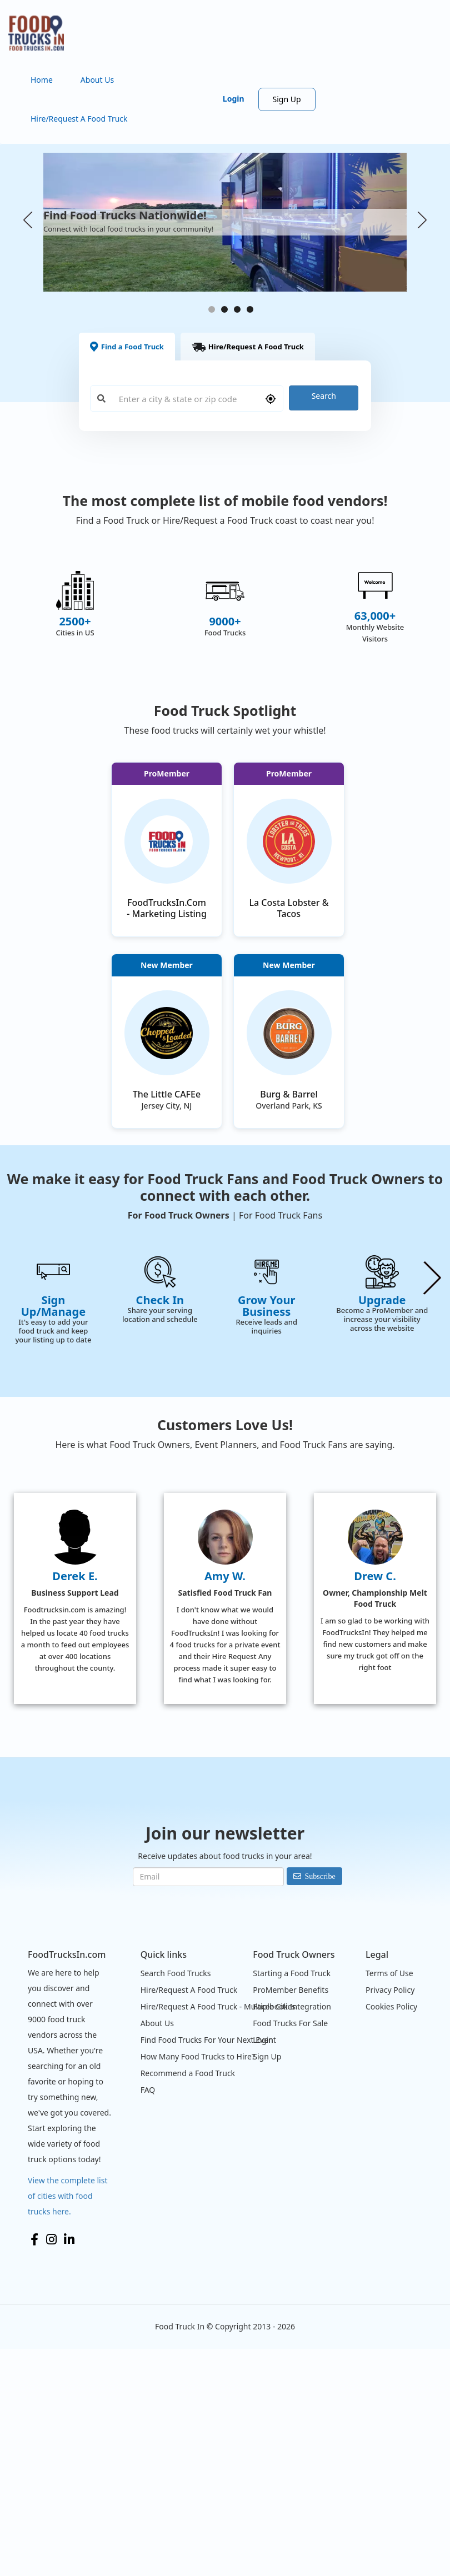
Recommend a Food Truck (188, 2299)
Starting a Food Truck (292, 2199)
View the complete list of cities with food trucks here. (68, 2422)
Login (233, 98)
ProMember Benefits (290, 2216)
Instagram (51, 2466)
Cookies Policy (391, 2233)
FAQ (148, 2316)
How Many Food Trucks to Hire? (198, 2283)
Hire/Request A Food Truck (79, 118)
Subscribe (320, 2103)
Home (42, 79)
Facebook (34, 2466)
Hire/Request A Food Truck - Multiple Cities (218, 2233)
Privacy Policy (390, 2216)
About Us (97, 79)
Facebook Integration (292, 2233)
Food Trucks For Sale (290, 2249)
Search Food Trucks (176, 2199)
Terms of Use (389, 2199)
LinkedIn (69, 2466)
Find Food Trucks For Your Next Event (208, 2266)
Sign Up (287, 99)
